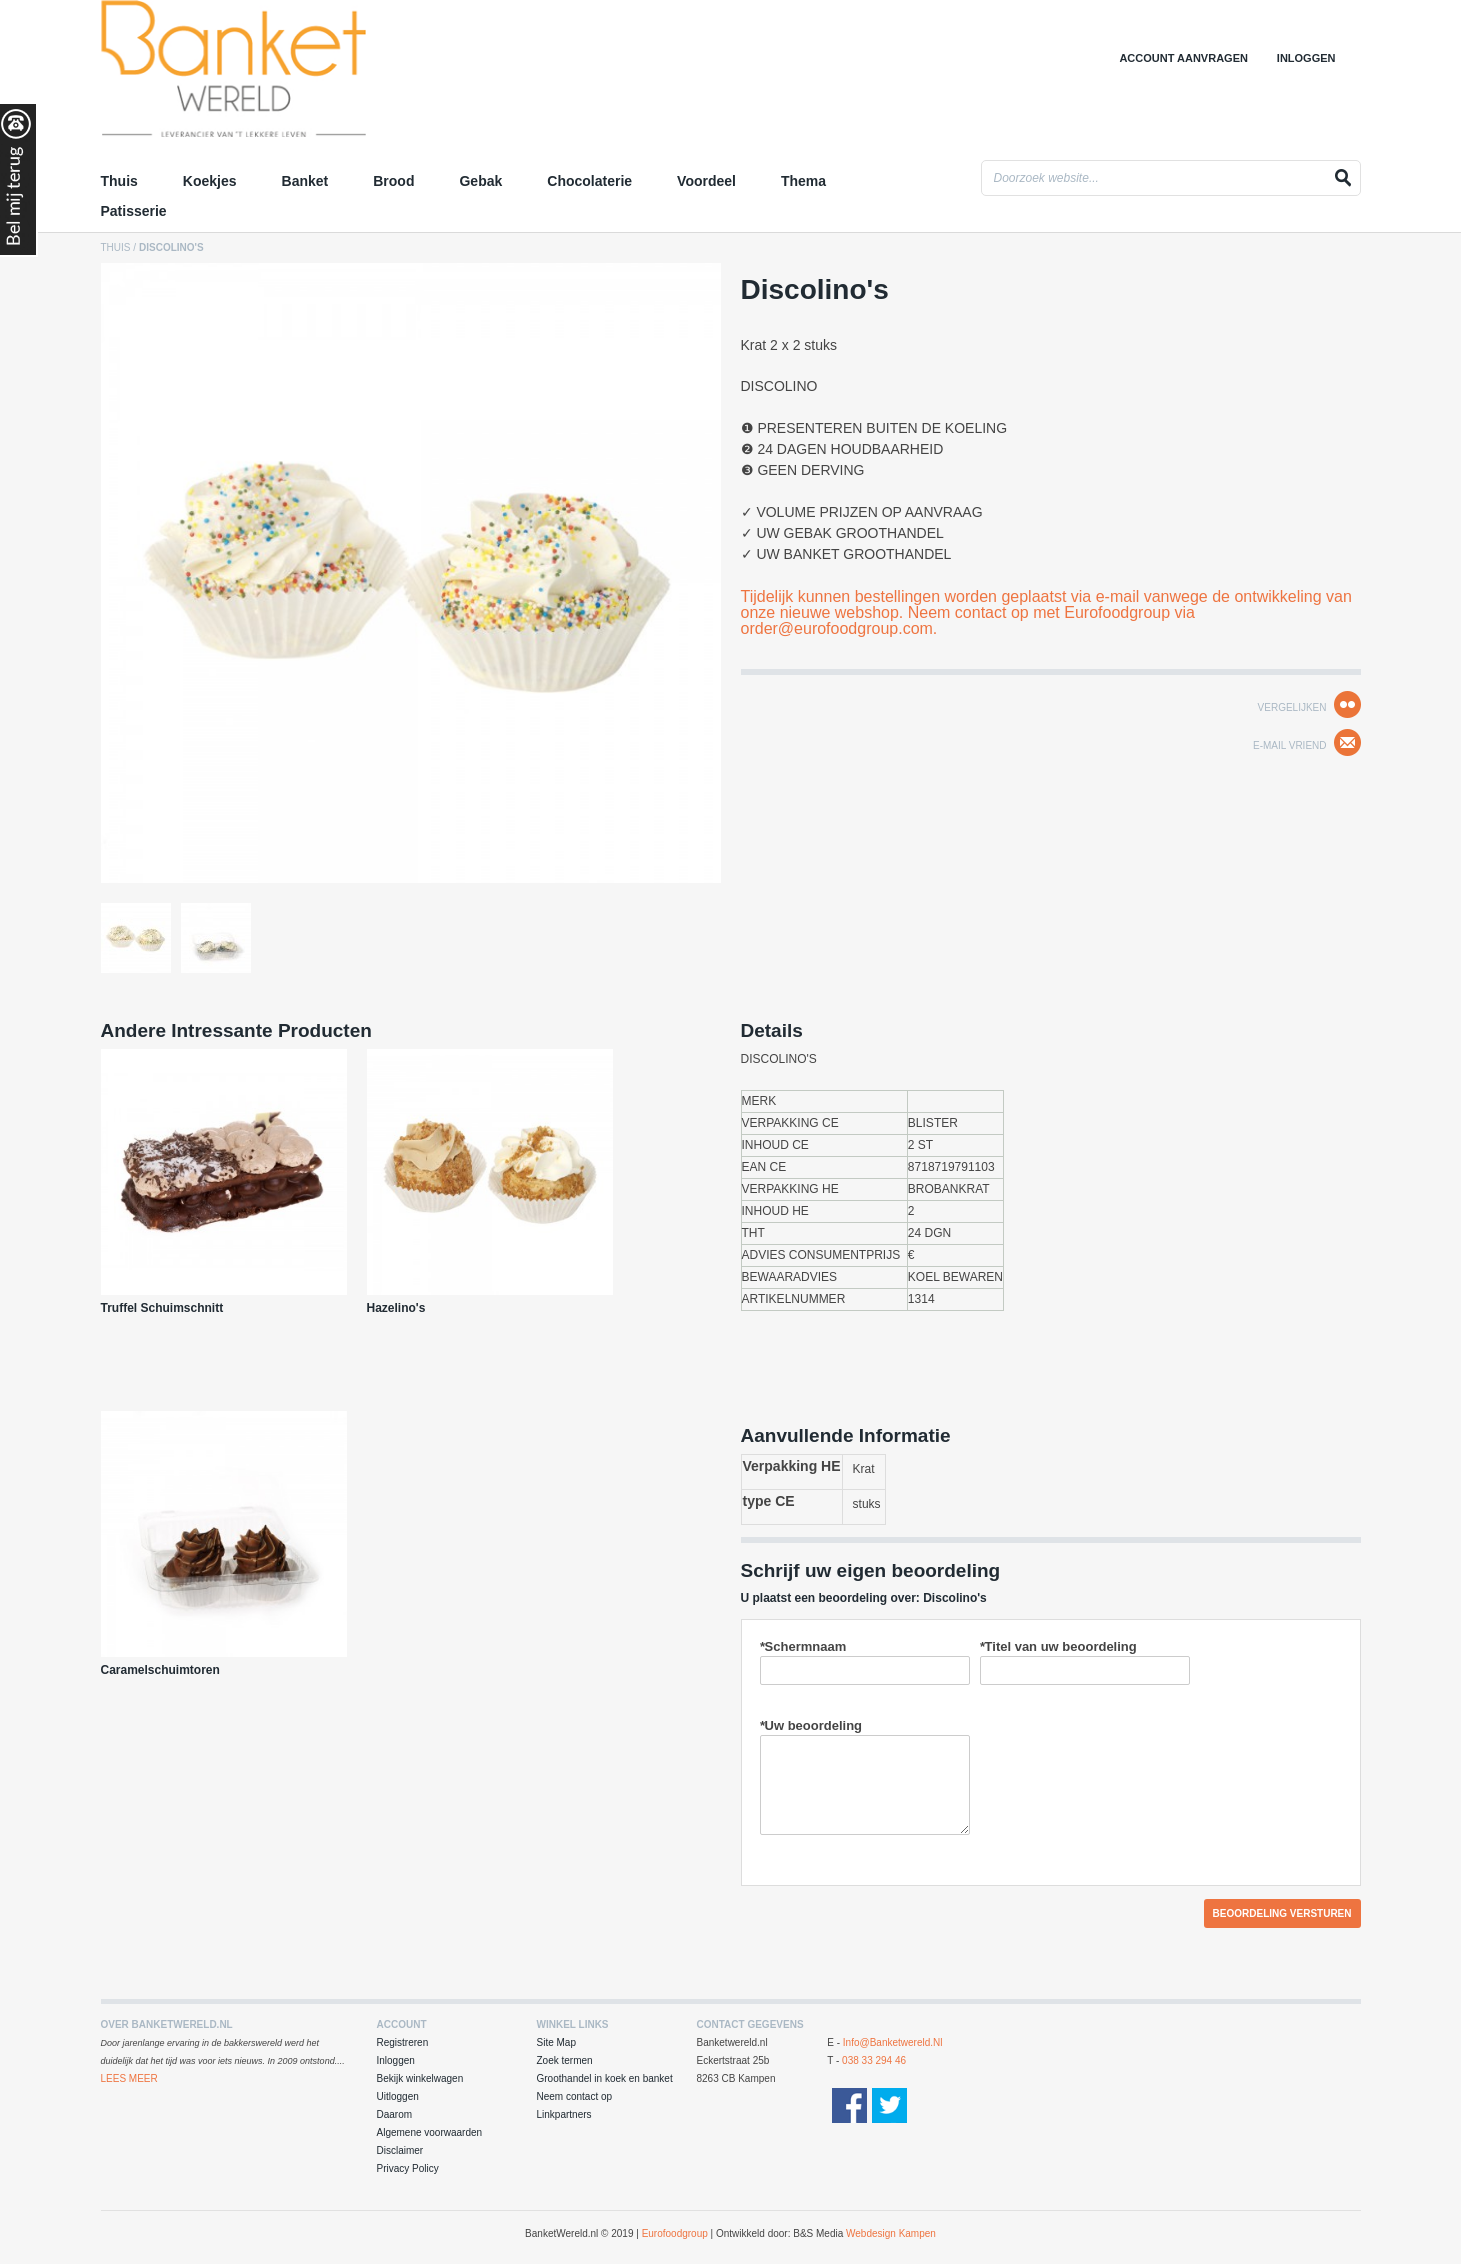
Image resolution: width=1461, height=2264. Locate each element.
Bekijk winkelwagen (420, 2078)
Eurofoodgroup (675, 2233)
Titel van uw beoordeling (1058, 1646)
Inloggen (1306, 58)
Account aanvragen (1183, 58)
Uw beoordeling (811, 1725)
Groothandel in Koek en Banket (276, 75)
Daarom (395, 2114)
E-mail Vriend (1290, 745)
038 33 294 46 (874, 2060)
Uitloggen (398, 2096)
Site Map (556, 2042)
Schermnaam (803, 1646)
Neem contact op (575, 2096)
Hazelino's (396, 1308)
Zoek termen (565, 2060)
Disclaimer (400, 2150)
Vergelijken (1292, 707)
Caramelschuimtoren (160, 1670)
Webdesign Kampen (891, 2233)
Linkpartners (564, 2114)
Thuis (116, 247)
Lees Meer (129, 2078)
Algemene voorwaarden (430, 2132)
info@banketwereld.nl (893, 2042)
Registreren (403, 2042)
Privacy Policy (408, 2168)
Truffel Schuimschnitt (162, 1308)
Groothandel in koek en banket (605, 2078)
